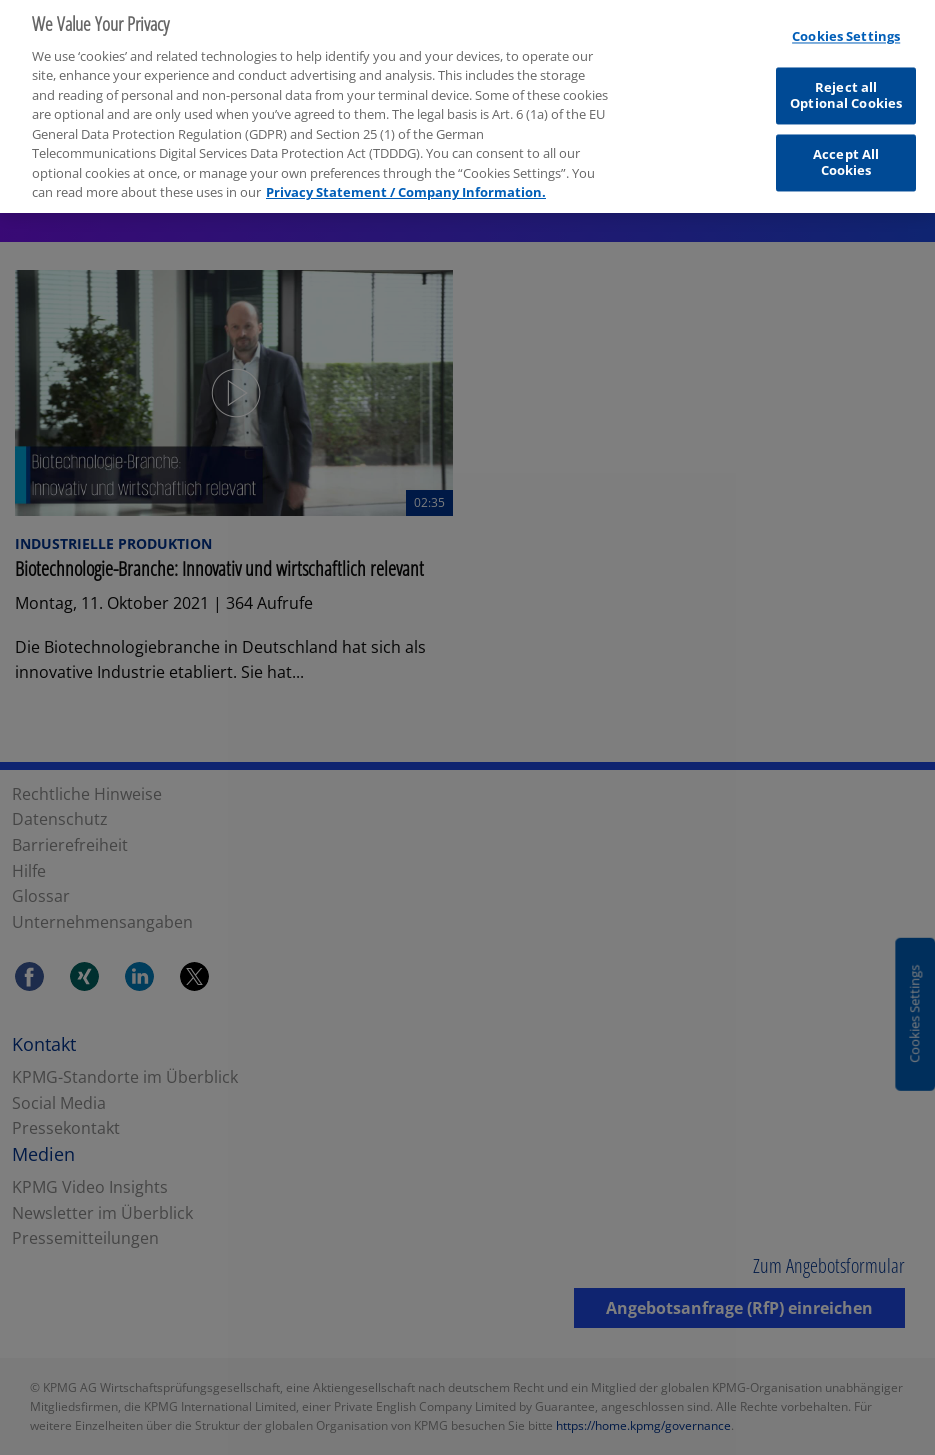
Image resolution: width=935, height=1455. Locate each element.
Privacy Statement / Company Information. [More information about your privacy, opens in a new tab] (406, 188)
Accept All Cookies (846, 158)
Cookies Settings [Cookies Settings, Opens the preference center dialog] (846, 32)
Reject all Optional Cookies (846, 91)
